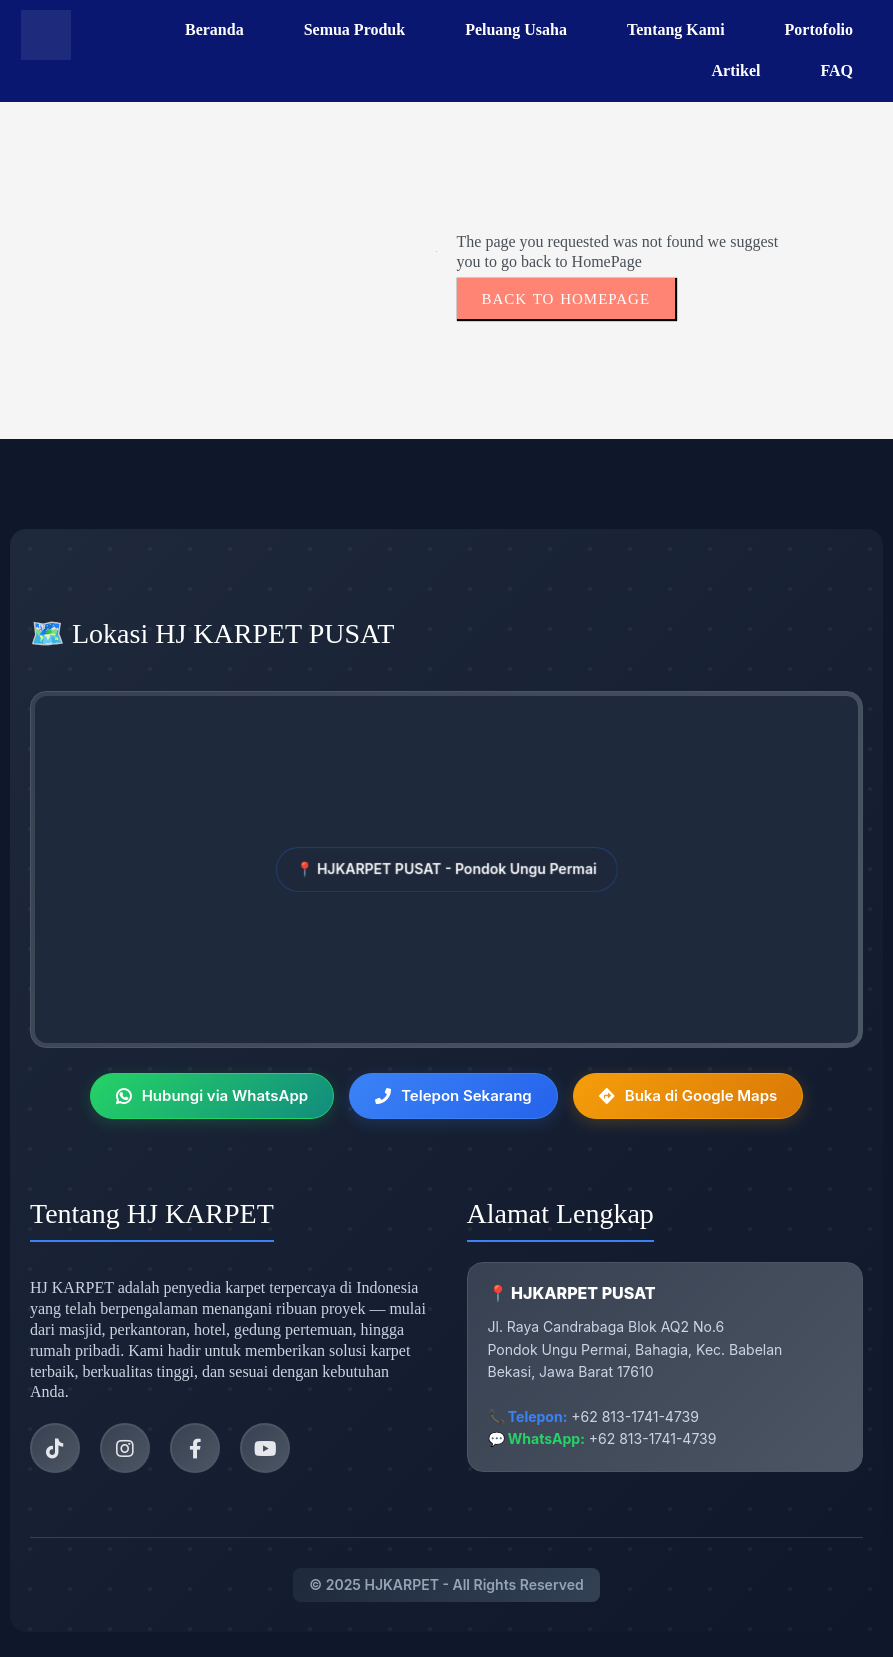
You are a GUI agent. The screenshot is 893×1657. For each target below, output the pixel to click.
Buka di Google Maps (688, 1095)
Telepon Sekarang (453, 1095)
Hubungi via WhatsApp (212, 1095)
